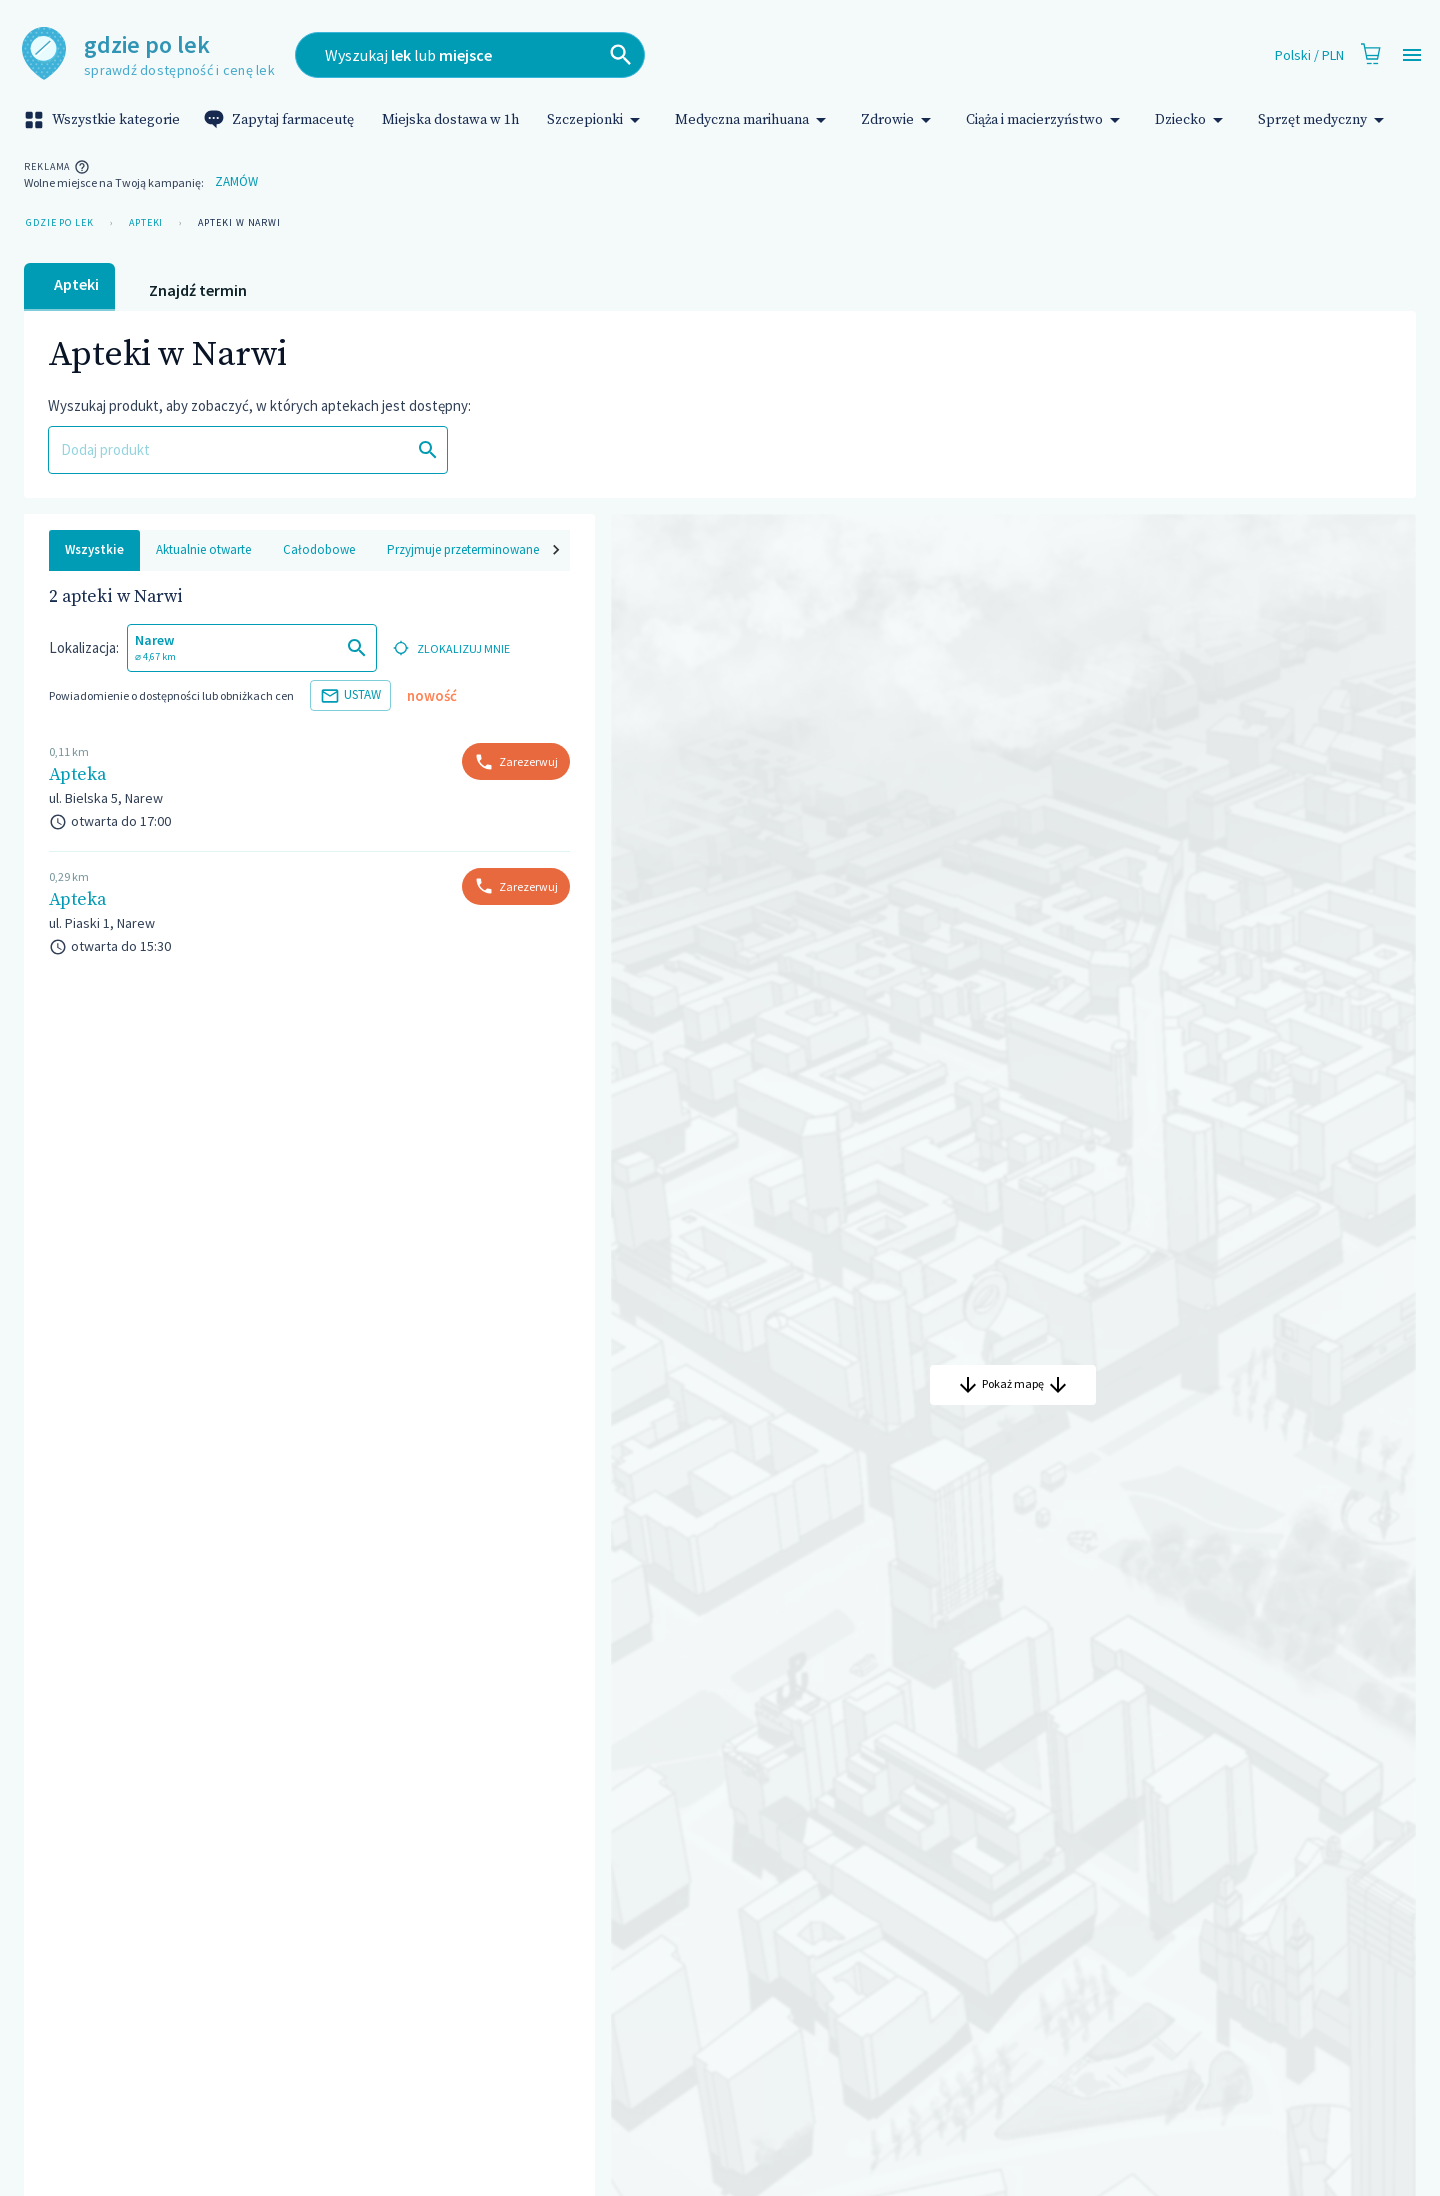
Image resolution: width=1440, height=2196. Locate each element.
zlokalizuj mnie (449, 648)
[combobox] (608, 55)
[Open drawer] (1412, 55)
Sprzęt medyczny (1324, 120)
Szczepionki (597, 120)
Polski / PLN (1309, 55)
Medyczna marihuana (754, 120)
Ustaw (350, 695)
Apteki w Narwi (239, 223)
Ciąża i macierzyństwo (1046, 120)
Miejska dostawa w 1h (450, 120)
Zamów (236, 182)
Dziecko (1192, 120)
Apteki (146, 223)
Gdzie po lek (60, 223)
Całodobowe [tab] (319, 550)
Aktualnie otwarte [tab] (203, 550)
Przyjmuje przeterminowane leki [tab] (473, 550)
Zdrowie (899, 120)
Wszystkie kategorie (104, 120)
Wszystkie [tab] (94, 550)
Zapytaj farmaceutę (281, 120)
